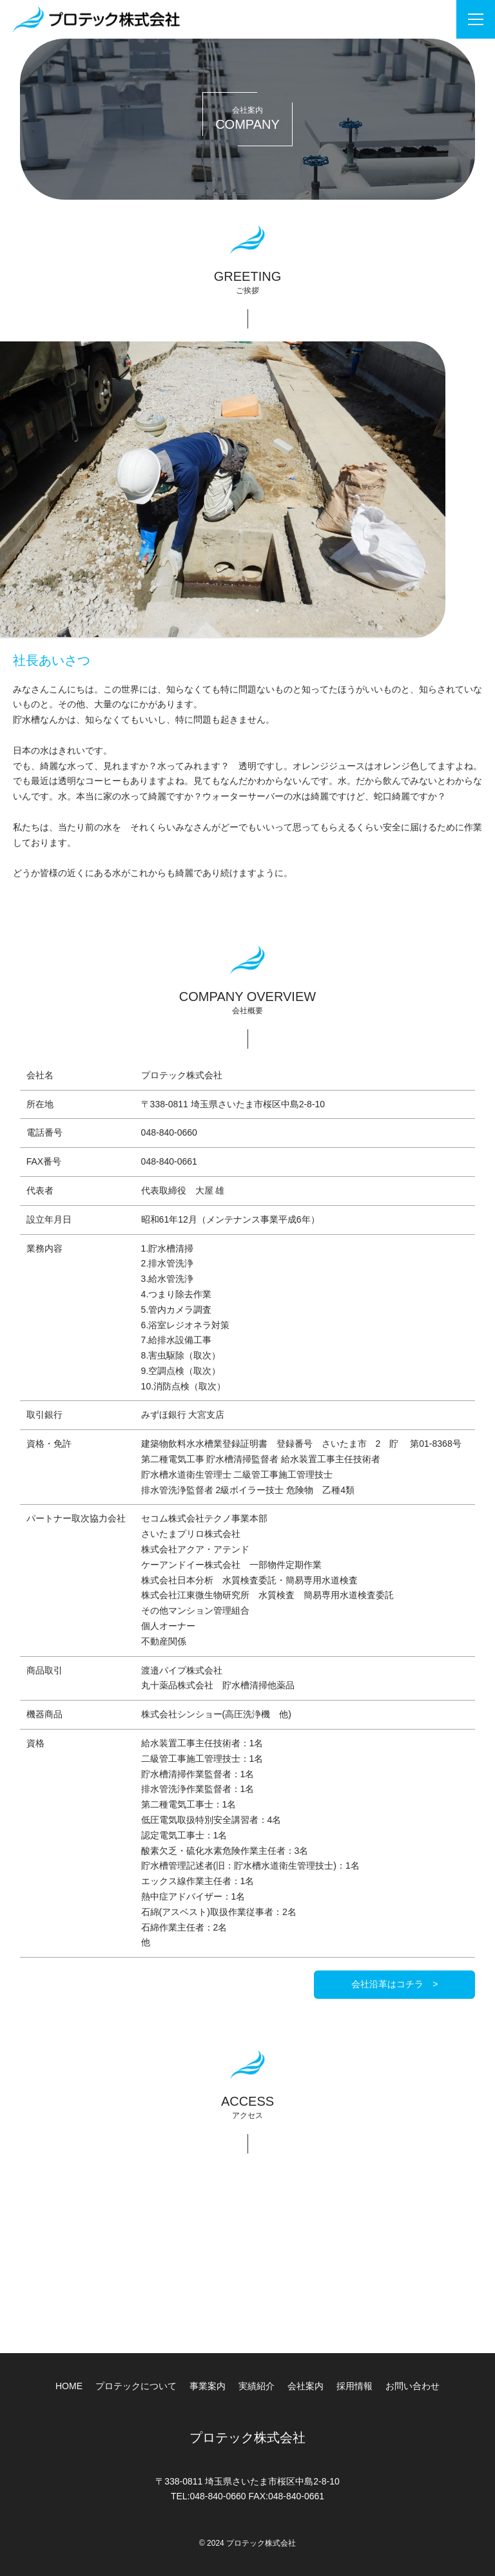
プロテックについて (136, 2386)
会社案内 (305, 2386)
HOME (68, 2386)
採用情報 (354, 2386)
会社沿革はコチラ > (394, 1984)
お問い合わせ (412, 2386)
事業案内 (207, 2386)
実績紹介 (256, 2386)
